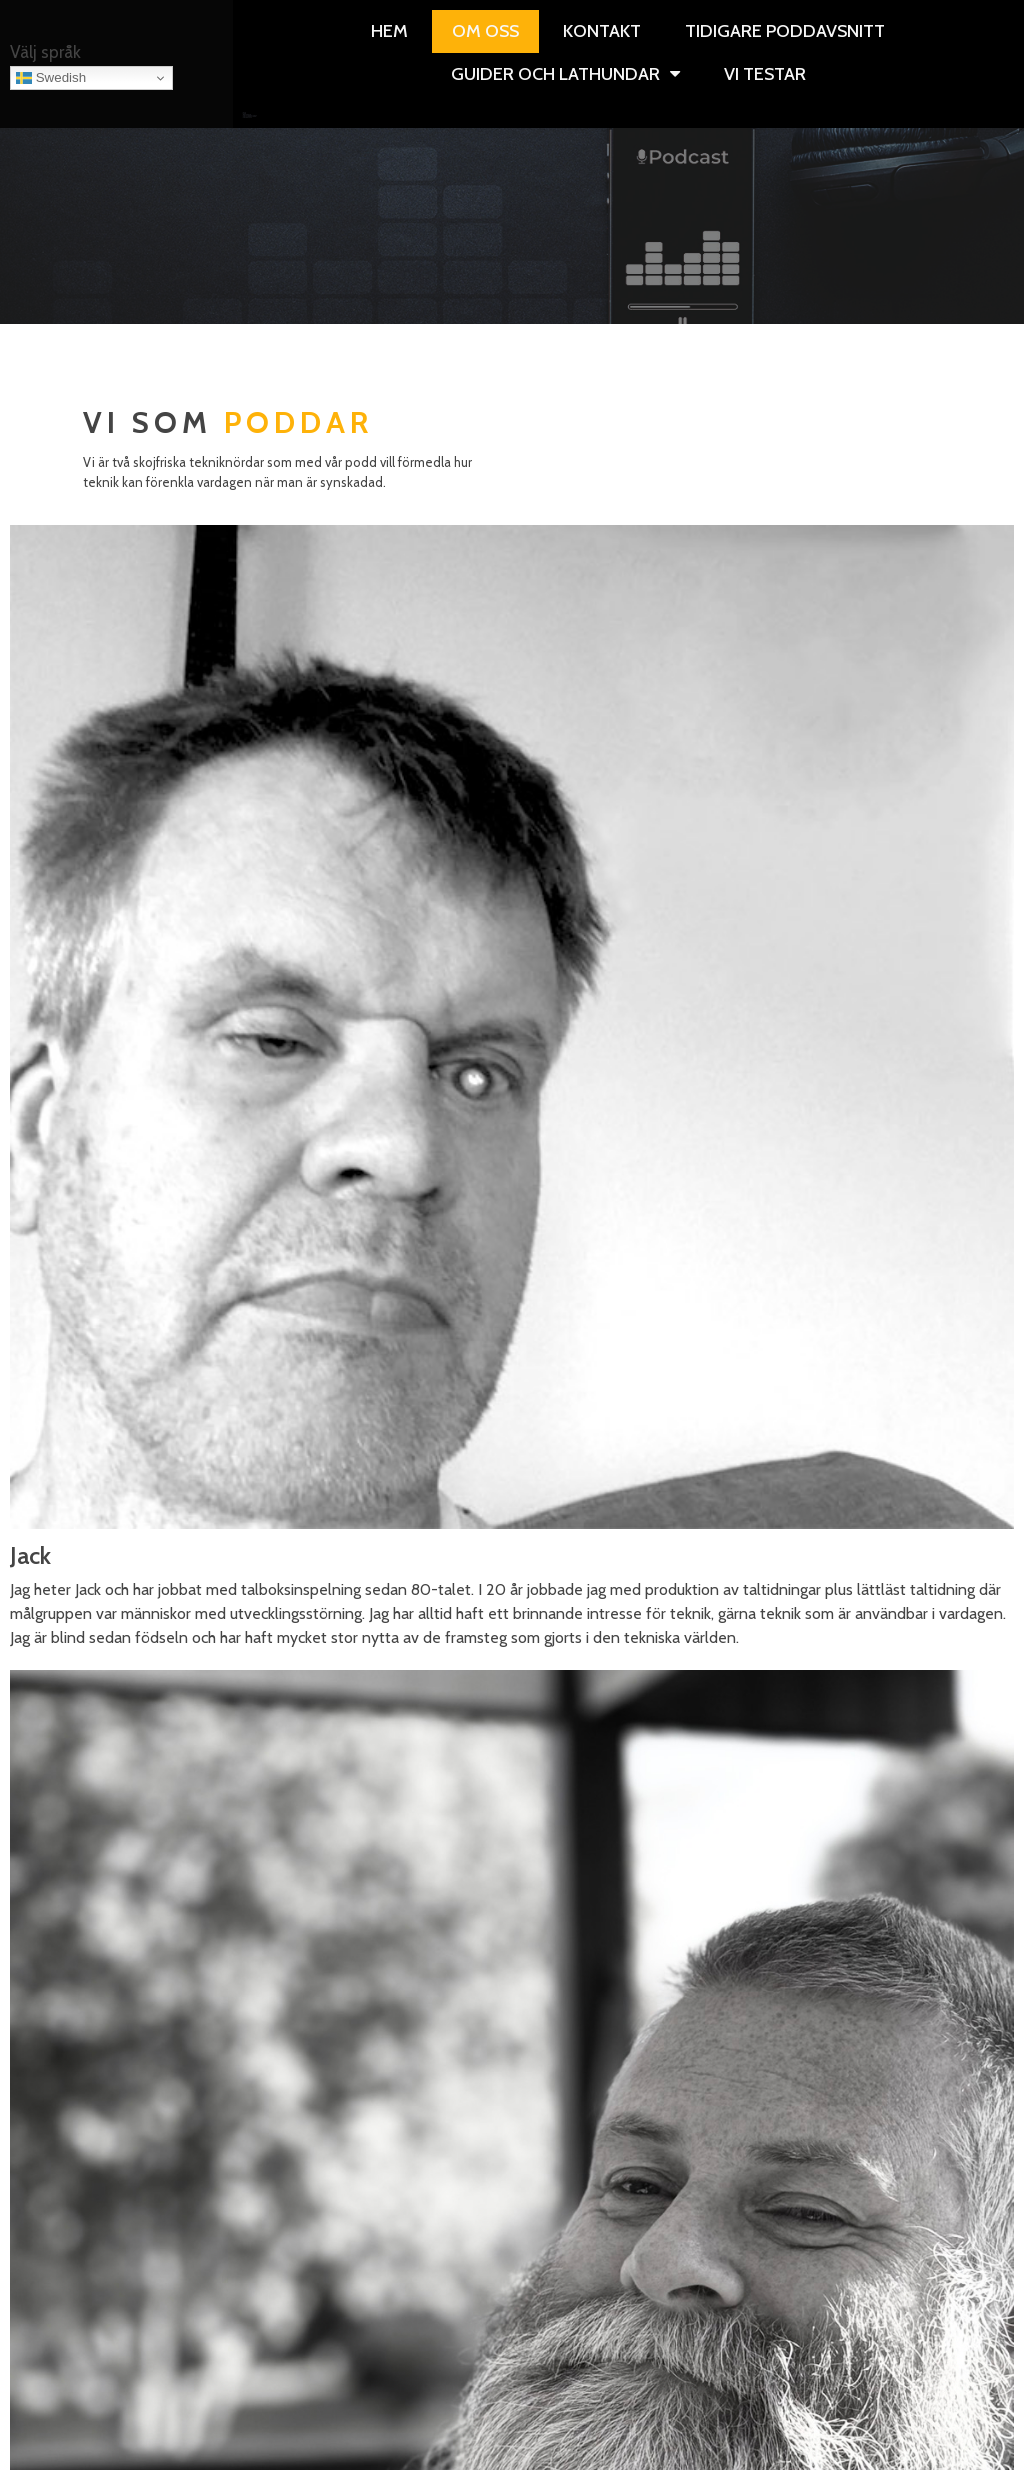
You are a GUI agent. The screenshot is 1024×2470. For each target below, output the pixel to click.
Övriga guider (232, 117)
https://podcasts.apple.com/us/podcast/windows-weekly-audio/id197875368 (512, 1720)
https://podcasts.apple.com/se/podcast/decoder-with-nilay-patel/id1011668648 (512, 1777)
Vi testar (235, 117)
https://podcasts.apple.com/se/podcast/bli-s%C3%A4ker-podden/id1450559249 (512, 1903)
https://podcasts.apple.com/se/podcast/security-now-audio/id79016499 (512, 1861)
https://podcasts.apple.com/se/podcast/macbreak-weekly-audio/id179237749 (512, 1819)
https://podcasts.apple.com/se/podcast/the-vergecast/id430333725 (512, 1945)
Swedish (51, 78)
